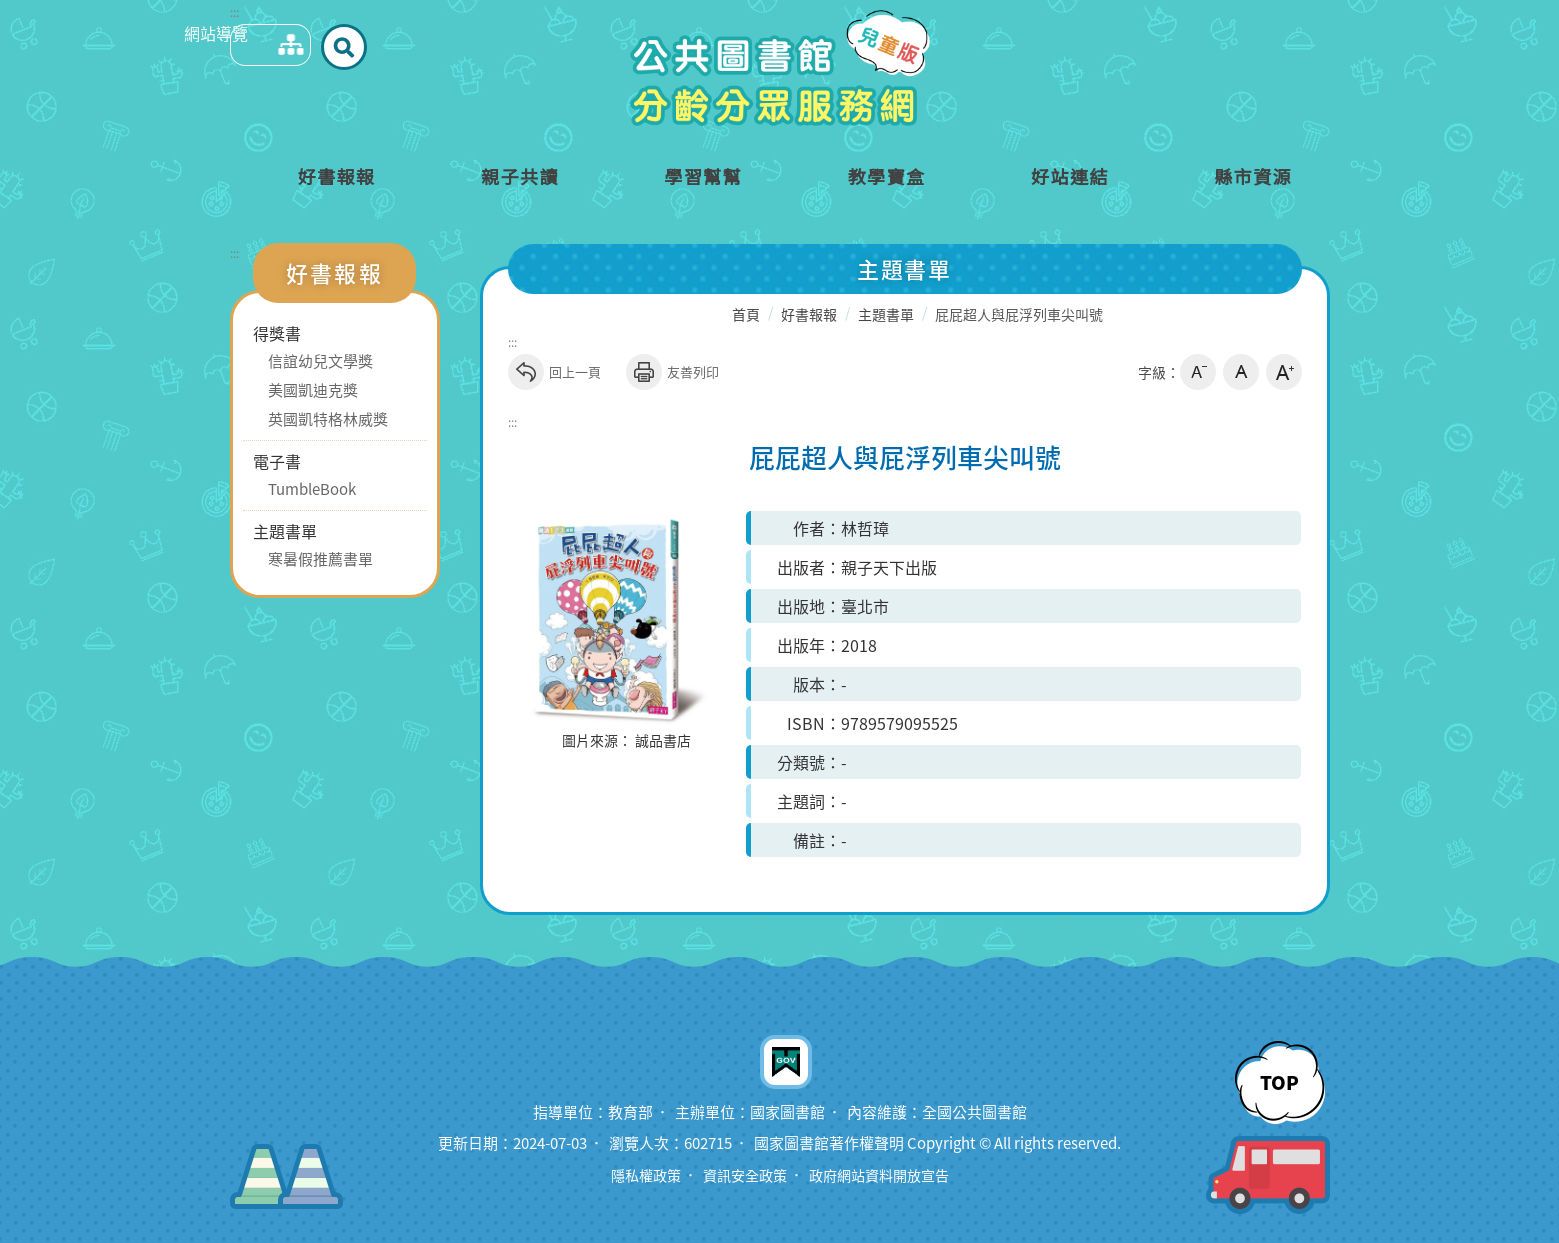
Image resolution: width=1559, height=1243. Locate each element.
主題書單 (285, 531)
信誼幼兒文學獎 (320, 361)
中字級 (1241, 372)
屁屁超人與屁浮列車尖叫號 (1019, 315)
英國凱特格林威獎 (328, 419)
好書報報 (809, 315)
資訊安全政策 (742, 1175)
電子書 (277, 461)
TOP (1279, 1081)
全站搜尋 (307, 45)
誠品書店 (663, 741)
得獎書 (277, 333)
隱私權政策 (637, 1175)
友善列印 (672, 372)
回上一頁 (554, 372)
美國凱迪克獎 (313, 390)
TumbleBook (312, 489)
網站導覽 (251, 45)
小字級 (1198, 372)
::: (234, 12)
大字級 (1284, 372)
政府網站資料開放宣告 (884, 1175)
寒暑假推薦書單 (320, 559)
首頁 (746, 315)
